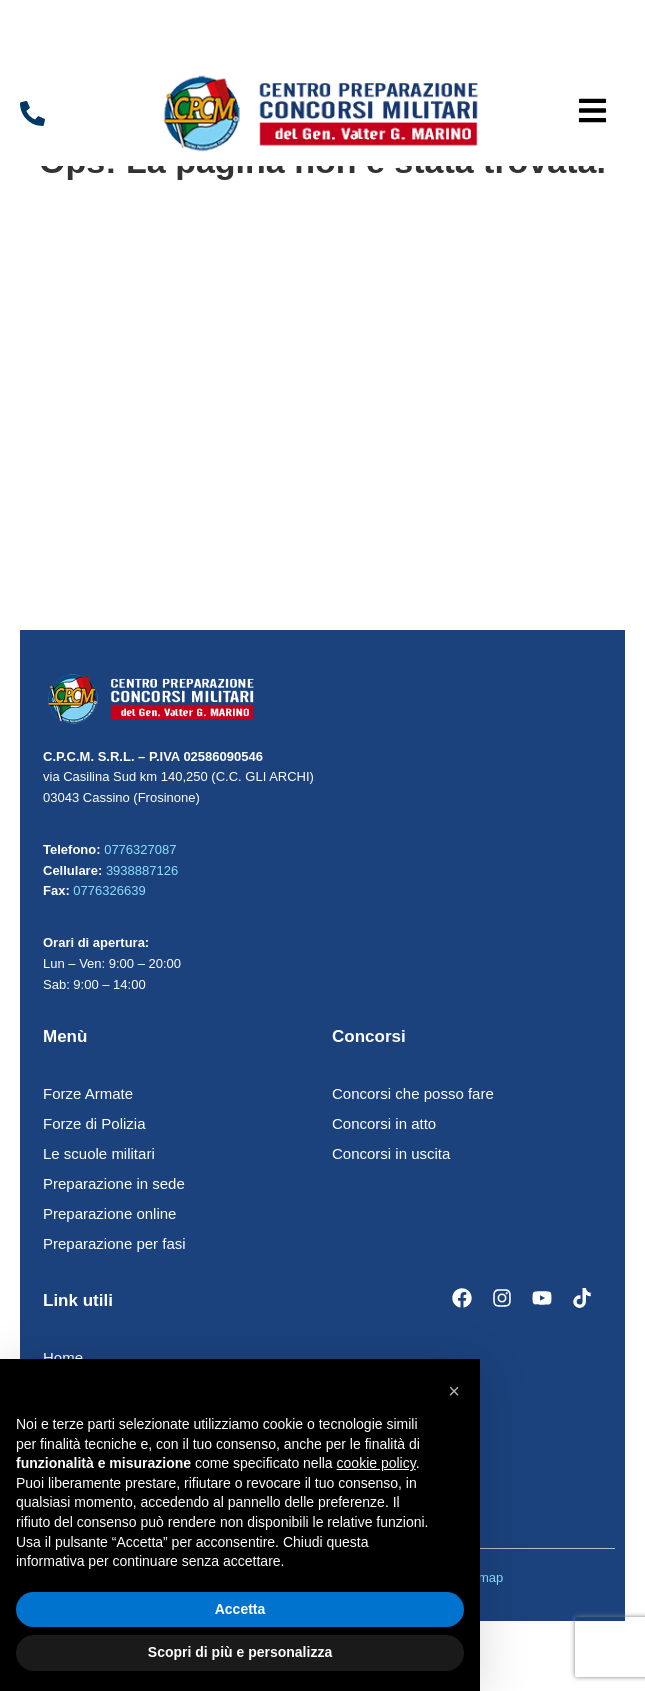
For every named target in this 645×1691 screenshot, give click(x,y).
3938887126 (142, 870)
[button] (592, 113)
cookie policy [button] (376, 1463)
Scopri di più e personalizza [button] (240, 1652)
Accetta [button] (240, 1609)
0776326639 (109, 890)
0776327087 (140, 849)
